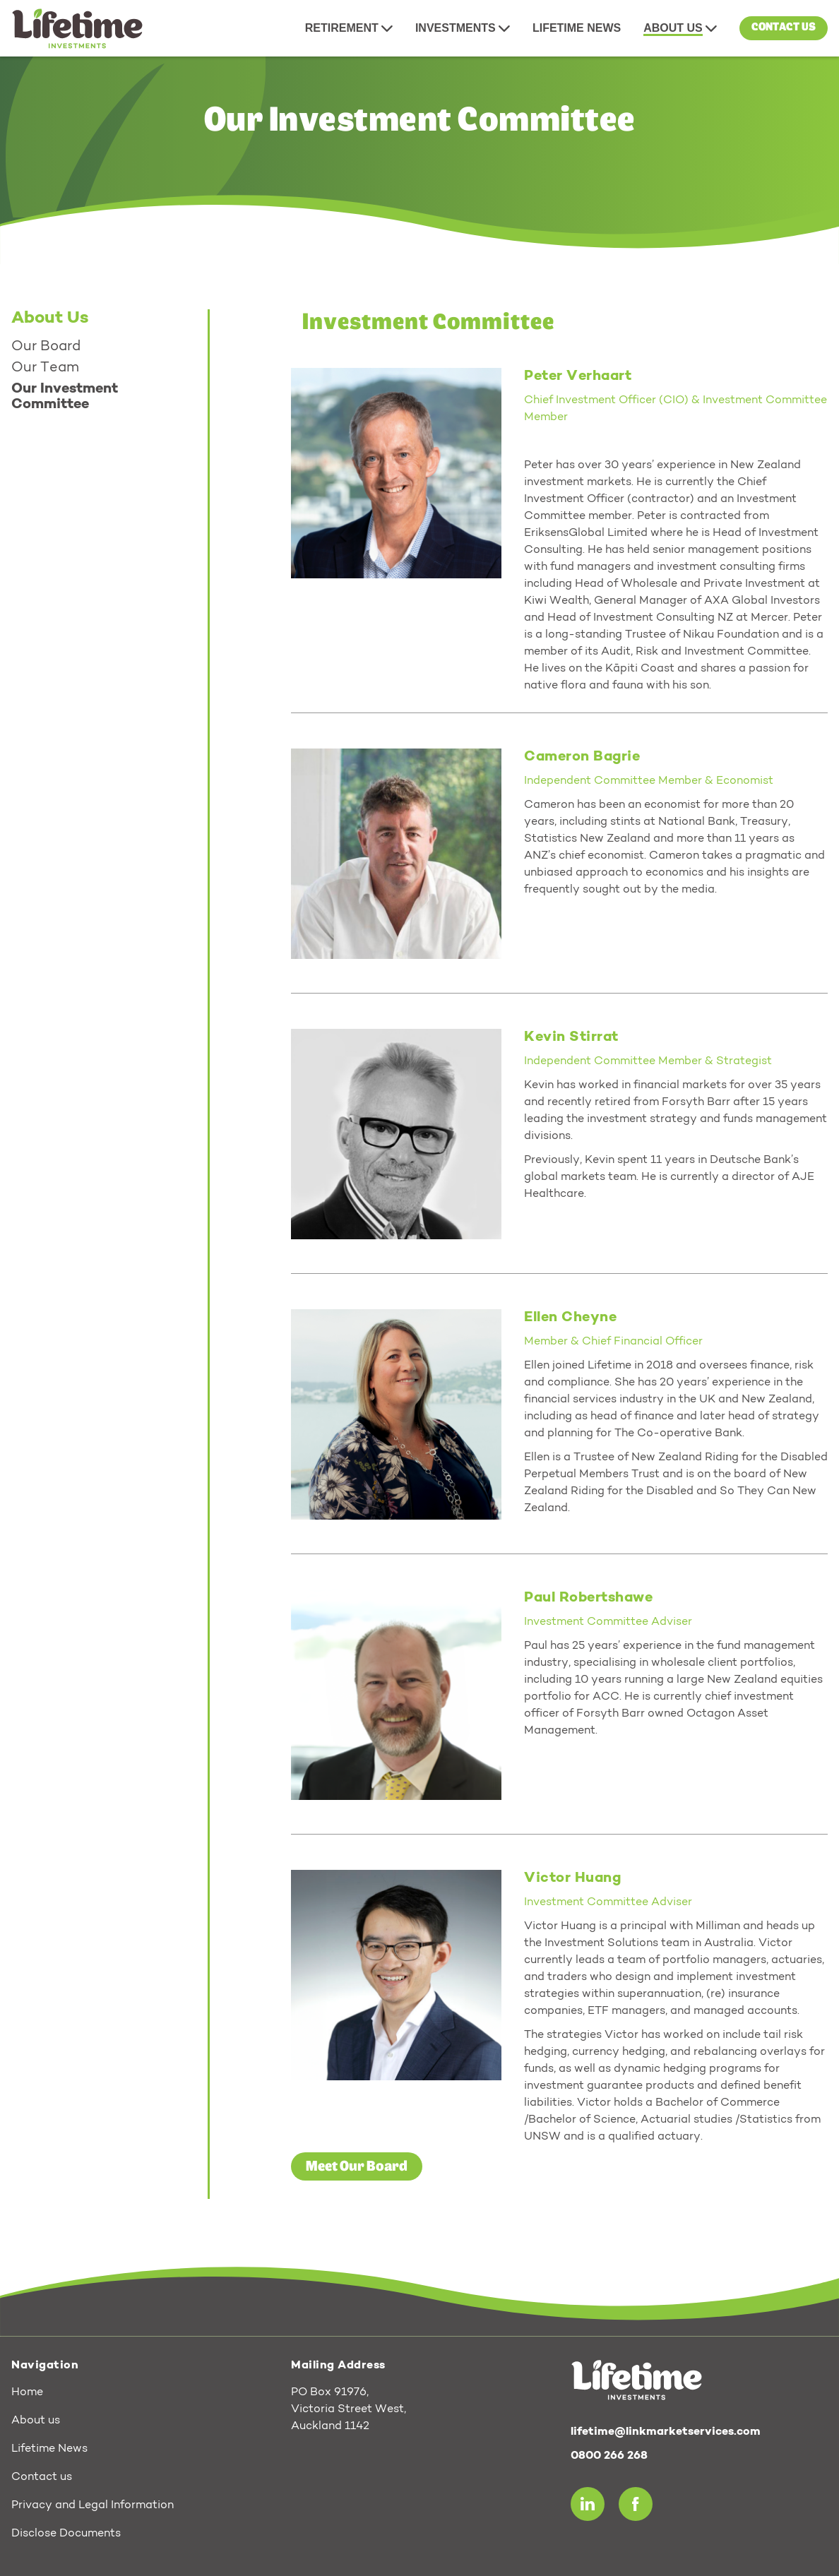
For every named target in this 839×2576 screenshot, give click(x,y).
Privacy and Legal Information (92, 2505)
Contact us (783, 27)
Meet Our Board (356, 2166)
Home (27, 2392)
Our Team (45, 368)
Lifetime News (49, 2449)
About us (35, 2420)
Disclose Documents (66, 2533)
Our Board (46, 347)
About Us (50, 318)
